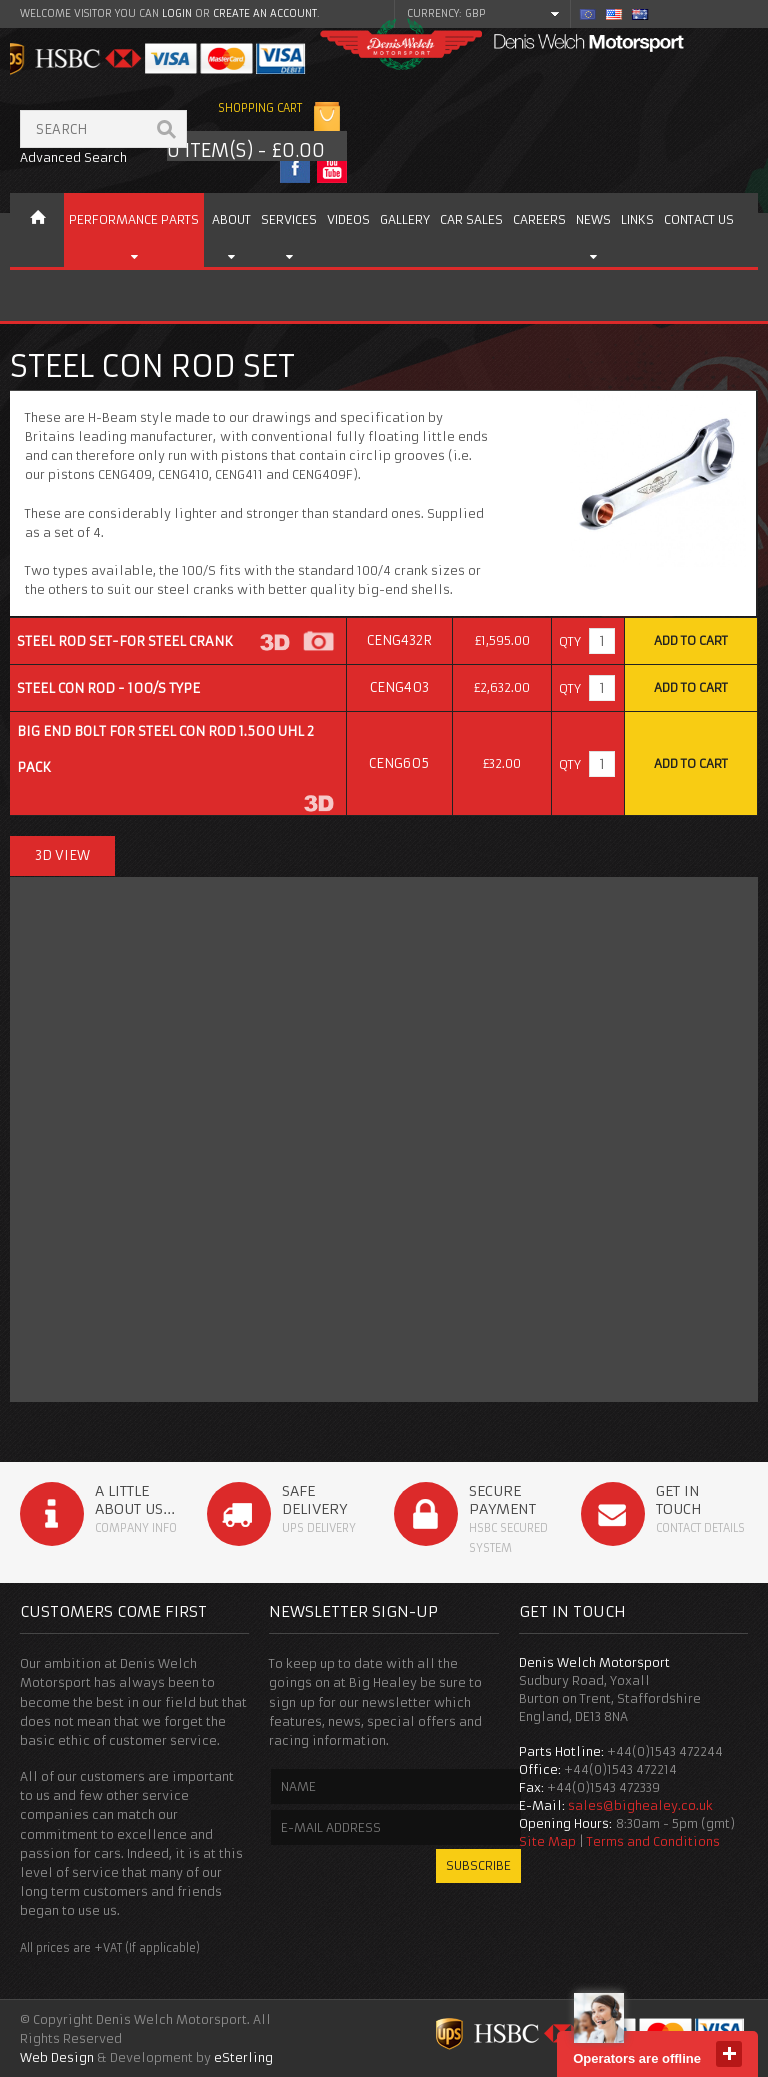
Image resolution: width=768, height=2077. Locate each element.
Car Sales (471, 219)
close (729, 2054)
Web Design (57, 2057)
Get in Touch (679, 1500)
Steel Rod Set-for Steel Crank (125, 641)
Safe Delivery (314, 1500)
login (177, 13)
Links (637, 219)
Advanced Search (73, 157)
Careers (539, 219)
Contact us (699, 219)
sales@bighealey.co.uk (640, 1805)
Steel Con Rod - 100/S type (108, 688)
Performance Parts (134, 219)
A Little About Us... (135, 1500)
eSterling (243, 2057)
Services (289, 219)
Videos (348, 219)
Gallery (405, 219)
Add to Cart (691, 640)
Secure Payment (502, 1500)
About (231, 219)
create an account (265, 13)
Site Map (547, 1841)
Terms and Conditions (653, 1841)
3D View (62, 855)
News (593, 219)
